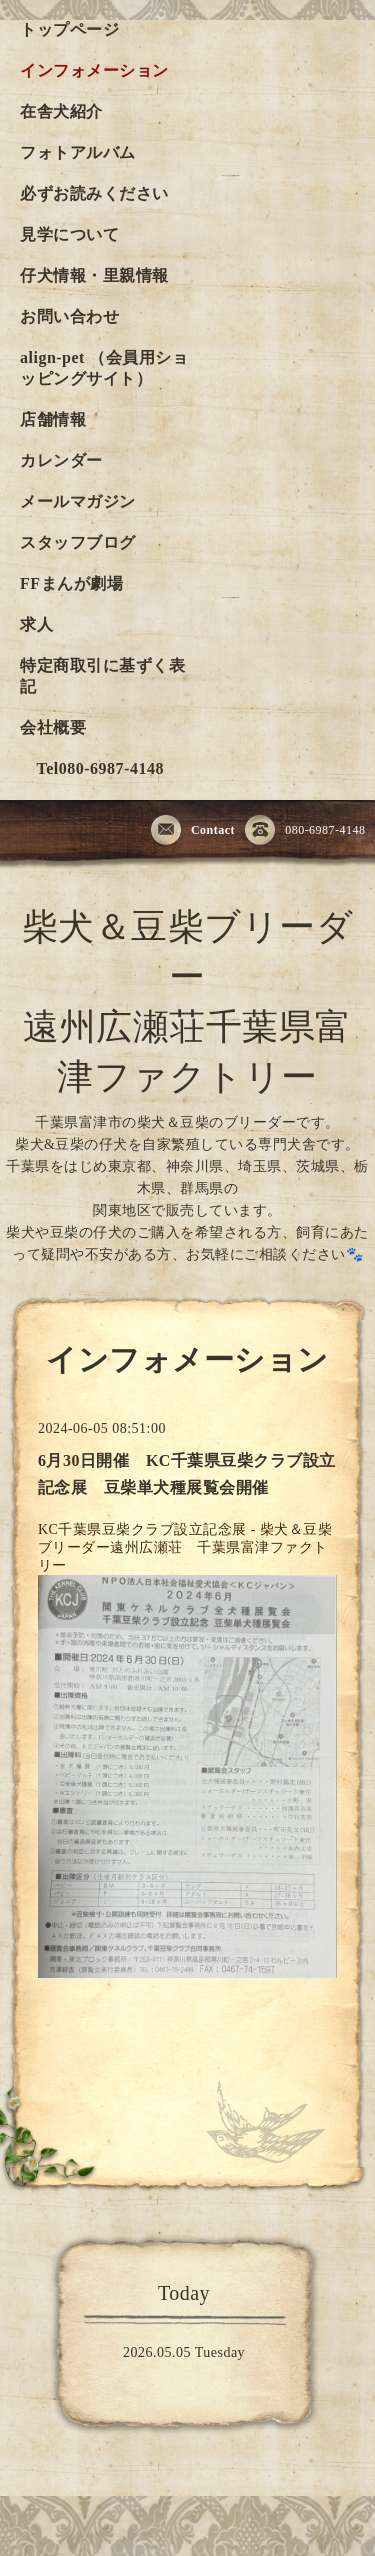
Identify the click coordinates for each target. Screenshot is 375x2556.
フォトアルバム (78, 152)
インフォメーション (94, 70)
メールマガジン (78, 501)
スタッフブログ (78, 542)
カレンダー (61, 460)
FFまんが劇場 (71, 583)
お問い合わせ (69, 316)
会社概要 (53, 727)
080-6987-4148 (305, 831)
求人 (36, 624)
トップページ (69, 29)
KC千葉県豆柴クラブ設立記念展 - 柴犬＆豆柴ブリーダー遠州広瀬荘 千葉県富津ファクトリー (185, 1547)
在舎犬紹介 (61, 111)
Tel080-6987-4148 (92, 768)
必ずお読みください (94, 193)
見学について (69, 234)
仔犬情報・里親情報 (94, 275)
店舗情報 (53, 419)
